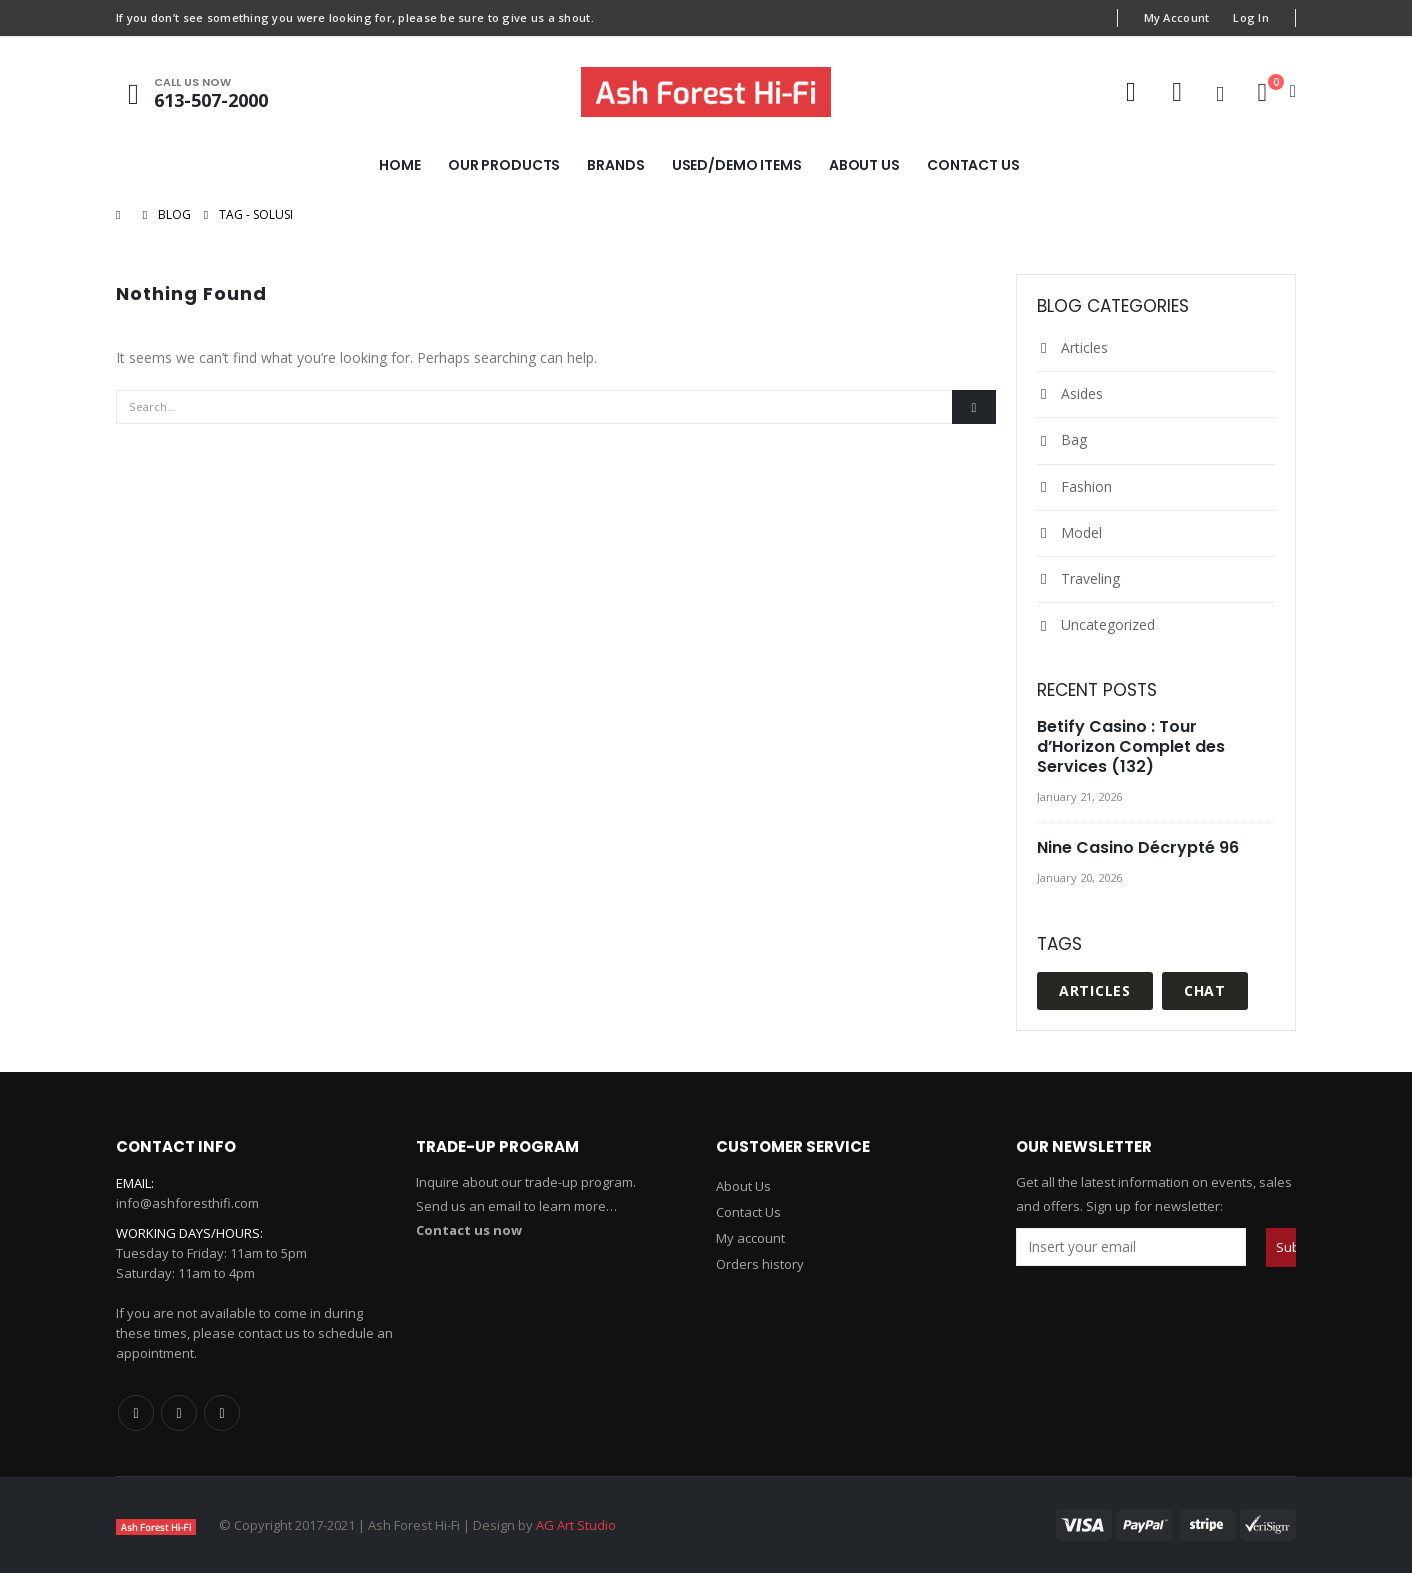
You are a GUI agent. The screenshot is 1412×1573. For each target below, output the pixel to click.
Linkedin (222, 1413)
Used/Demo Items (737, 165)
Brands (615, 165)
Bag (1074, 439)
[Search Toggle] (1219, 93)
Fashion (1086, 486)
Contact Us (973, 165)
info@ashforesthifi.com (187, 1203)
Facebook (136, 1413)
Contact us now (469, 1230)
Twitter (179, 1413)
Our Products (504, 165)
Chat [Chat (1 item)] (1205, 990)
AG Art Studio (576, 1525)
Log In (1251, 17)
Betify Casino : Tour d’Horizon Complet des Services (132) (1131, 746)
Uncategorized (1108, 624)
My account (750, 1238)
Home (400, 165)
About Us (864, 165)
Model (1081, 532)
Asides (1082, 393)
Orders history (760, 1264)
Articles (1084, 347)
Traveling (1090, 578)
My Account (1177, 17)
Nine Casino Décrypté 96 (1138, 847)
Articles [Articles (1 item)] (1095, 990)
